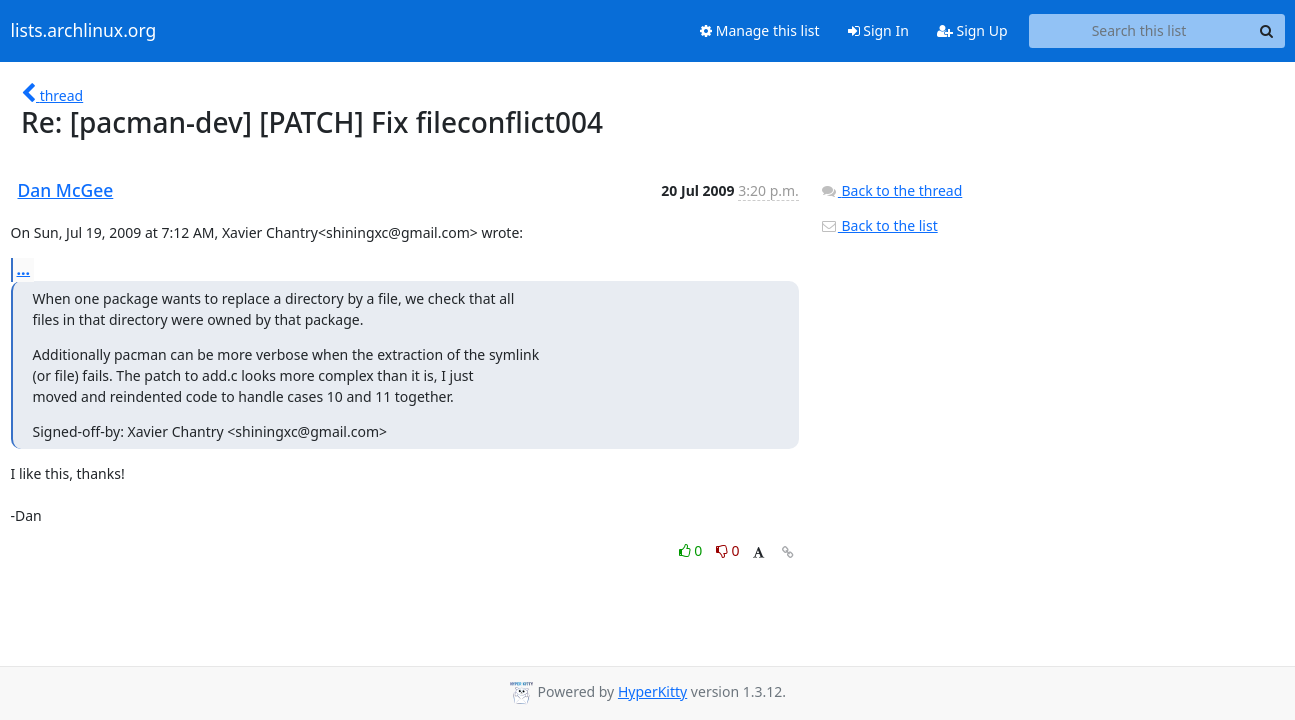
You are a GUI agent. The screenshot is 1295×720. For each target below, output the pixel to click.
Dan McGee (66, 190)
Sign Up (972, 30)
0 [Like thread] (692, 550)
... (24, 269)
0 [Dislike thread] (728, 550)
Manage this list (760, 30)
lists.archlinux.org (84, 31)
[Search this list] (1139, 31)
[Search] (1267, 31)
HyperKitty (652, 691)
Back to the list (879, 225)
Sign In (878, 30)
